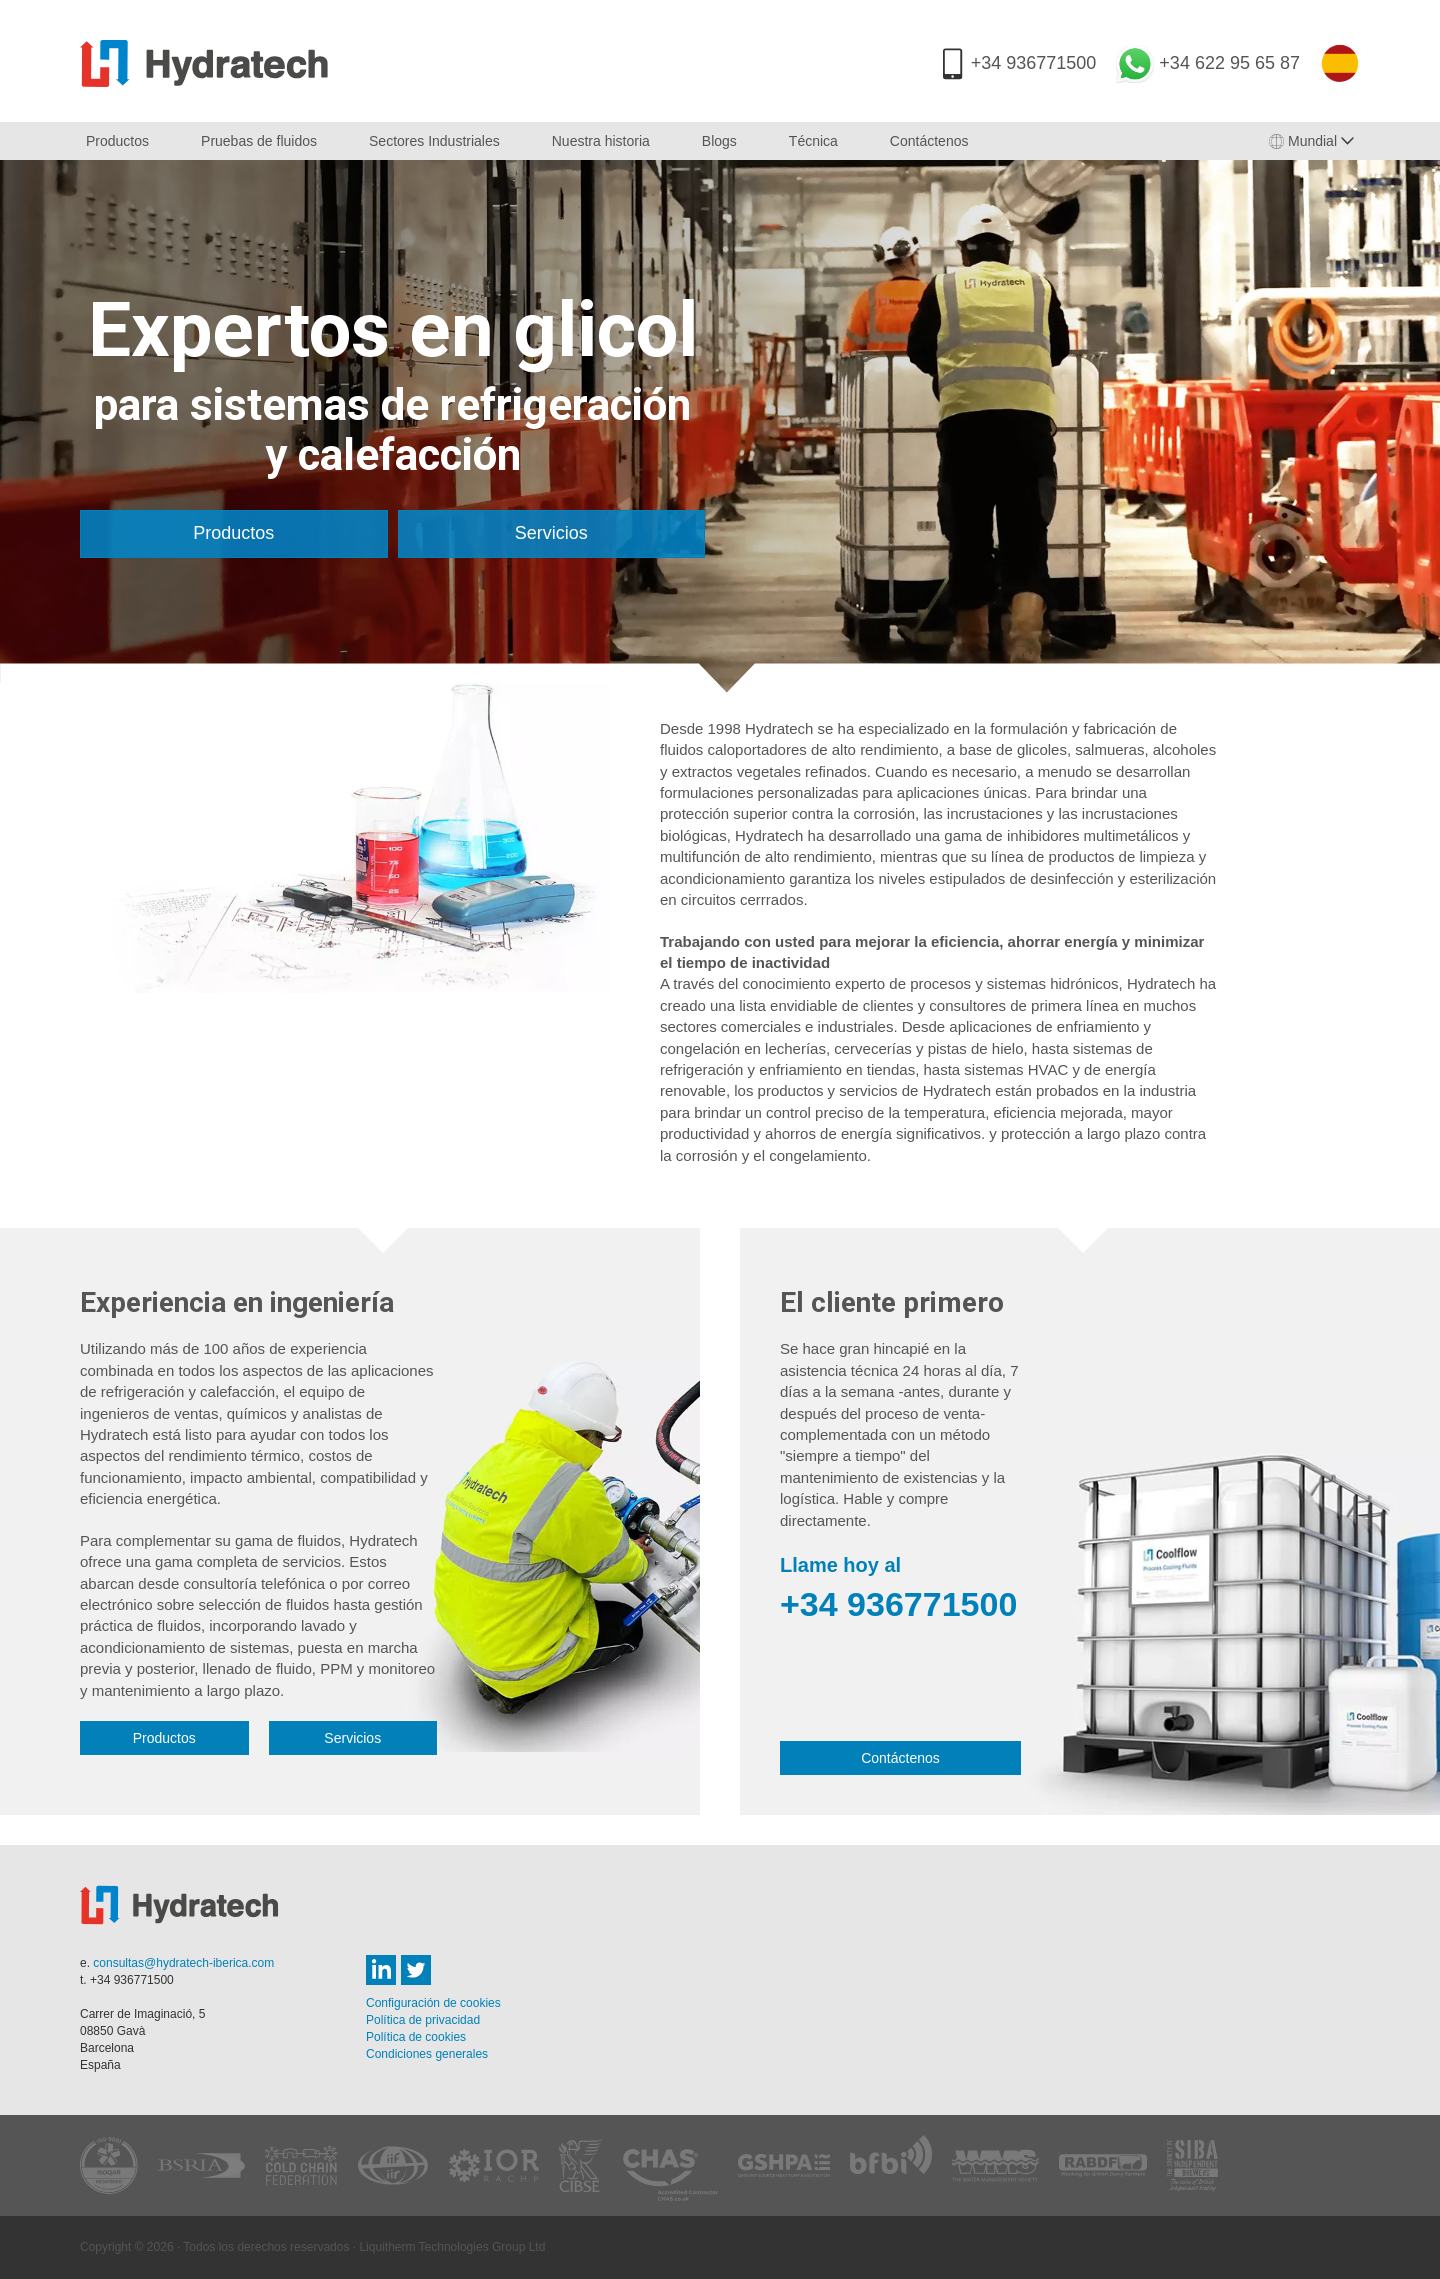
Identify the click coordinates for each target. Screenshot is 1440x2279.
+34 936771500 (1034, 63)
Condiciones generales (427, 2054)
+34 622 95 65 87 (1229, 63)
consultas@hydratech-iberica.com (183, 1963)
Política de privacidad (423, 2020)
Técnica (813, 141)
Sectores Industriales (434, 141)
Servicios (551, 533)
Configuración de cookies (433, 2003)
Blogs (719, 141)
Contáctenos (929, 141)
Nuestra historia (601, 141)
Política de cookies (416, 2037)
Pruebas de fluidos (259, 141)
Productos (117, 141)
